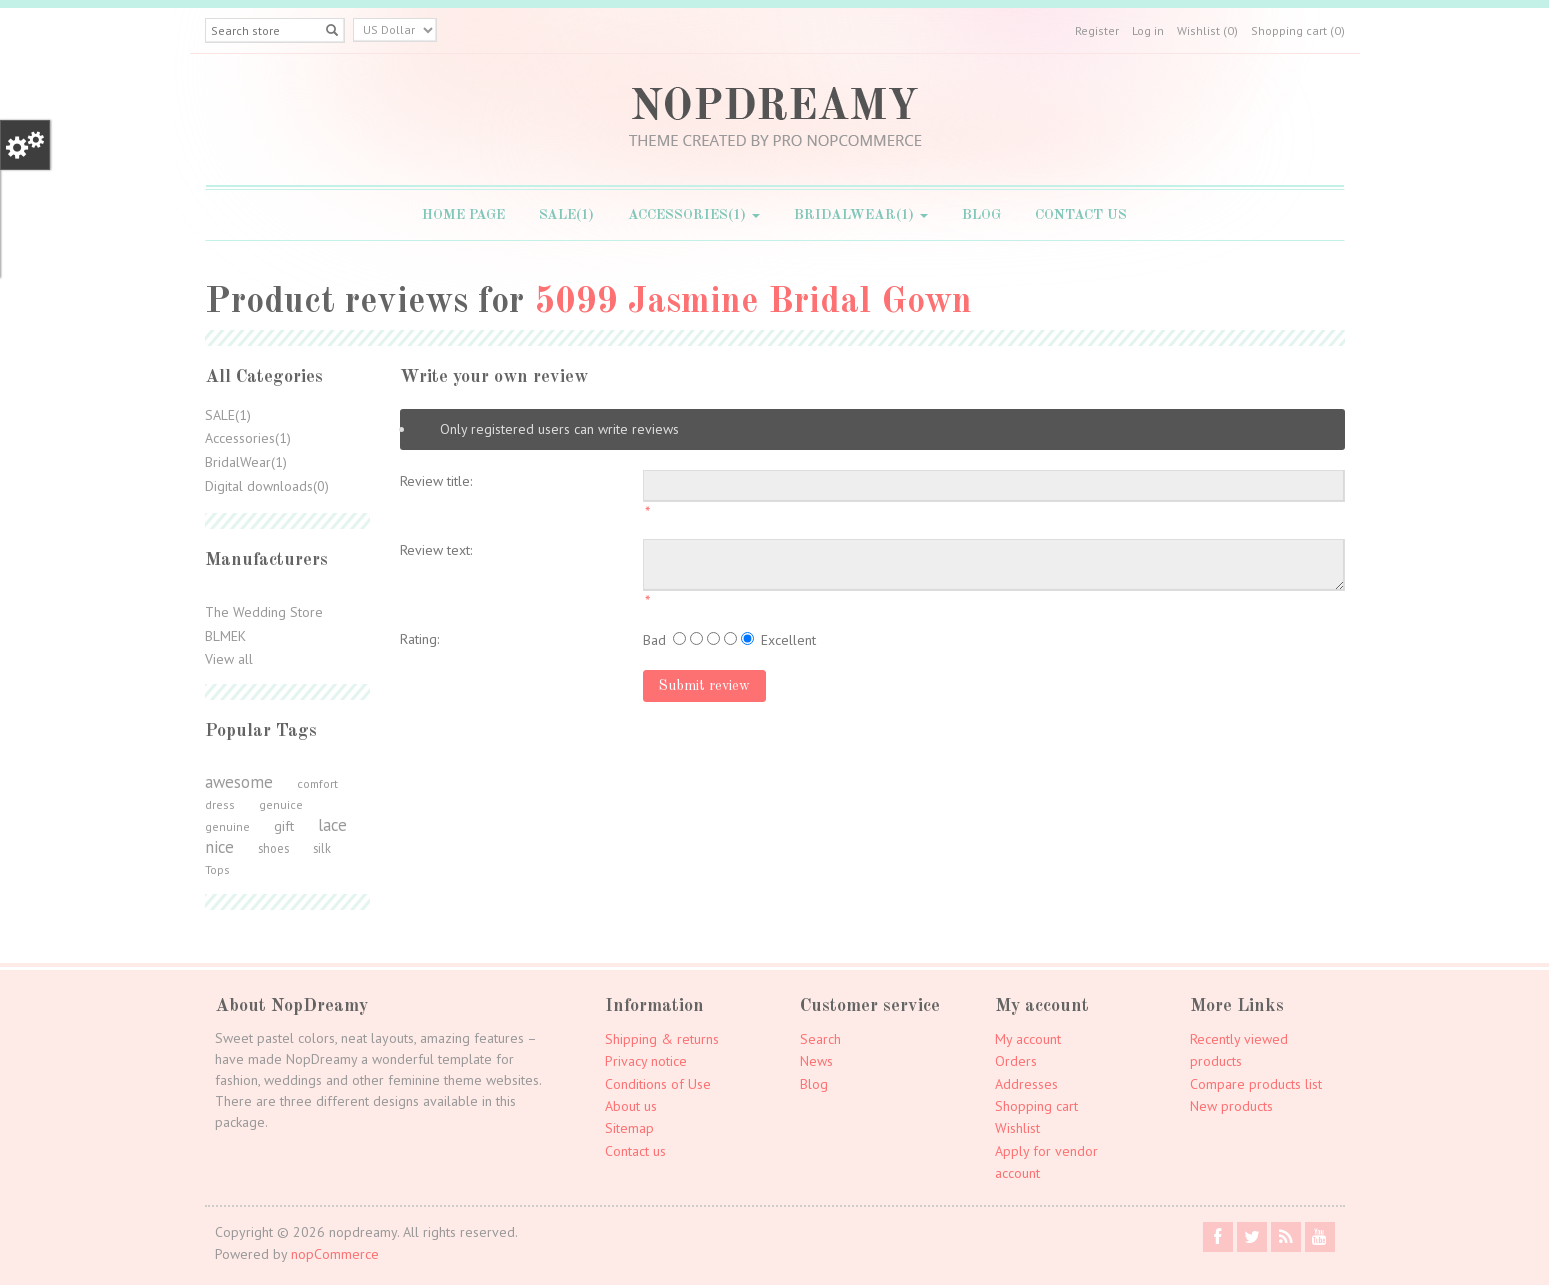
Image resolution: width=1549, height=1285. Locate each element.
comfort (317, 783)
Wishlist (1017, 1128)
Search (820, 1039)
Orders (1016, 1061)
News (816, 1061)
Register (1097, 30)
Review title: (436, 481)
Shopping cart (1036, 1106)
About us (631, 1106)
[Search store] (275, 30)
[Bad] (679, 638)
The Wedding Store (264, 612)
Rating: (419, 639)
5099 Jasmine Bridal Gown (753, 303)
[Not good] (696, 638)
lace (332, 825)
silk (322, 848)
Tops (217, 869)
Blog (981, 215)
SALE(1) (566, 215)
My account (1028, 1039)
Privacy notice (646, 1061)
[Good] (730, 638)
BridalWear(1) (861, 215)
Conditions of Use (658, 1084)
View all (229, 659)
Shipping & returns (662, 1039)
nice (219, 847)
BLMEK (225, 636)
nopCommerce (335, 1254)
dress (220, 804)
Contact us (1081, 215)
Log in (1148, 30)
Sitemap (629, 1128)
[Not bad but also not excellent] (713, 638)
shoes (273, 848)
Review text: (436, 550)
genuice (281, 804)
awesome (239, 782)
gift (284, 826)
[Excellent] (747, 638)
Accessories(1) (694, 215)
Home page (463, 215)
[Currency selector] (395, 30)
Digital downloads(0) (267, 486)
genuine (227, 826)
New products (1231, 1106)
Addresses (1026, 1084)
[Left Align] (332, 30)
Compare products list (1256, 1084)
